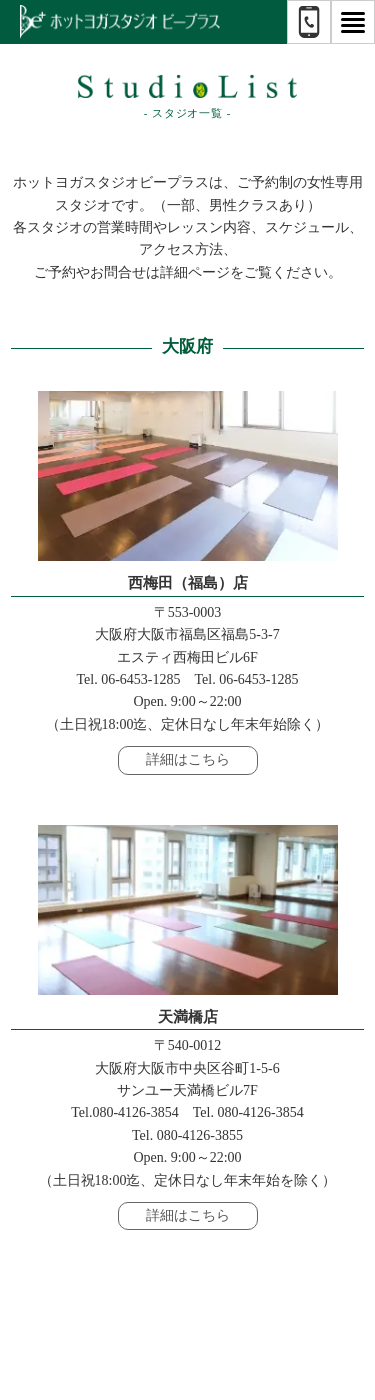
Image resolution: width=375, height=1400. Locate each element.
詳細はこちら (188, 759)
